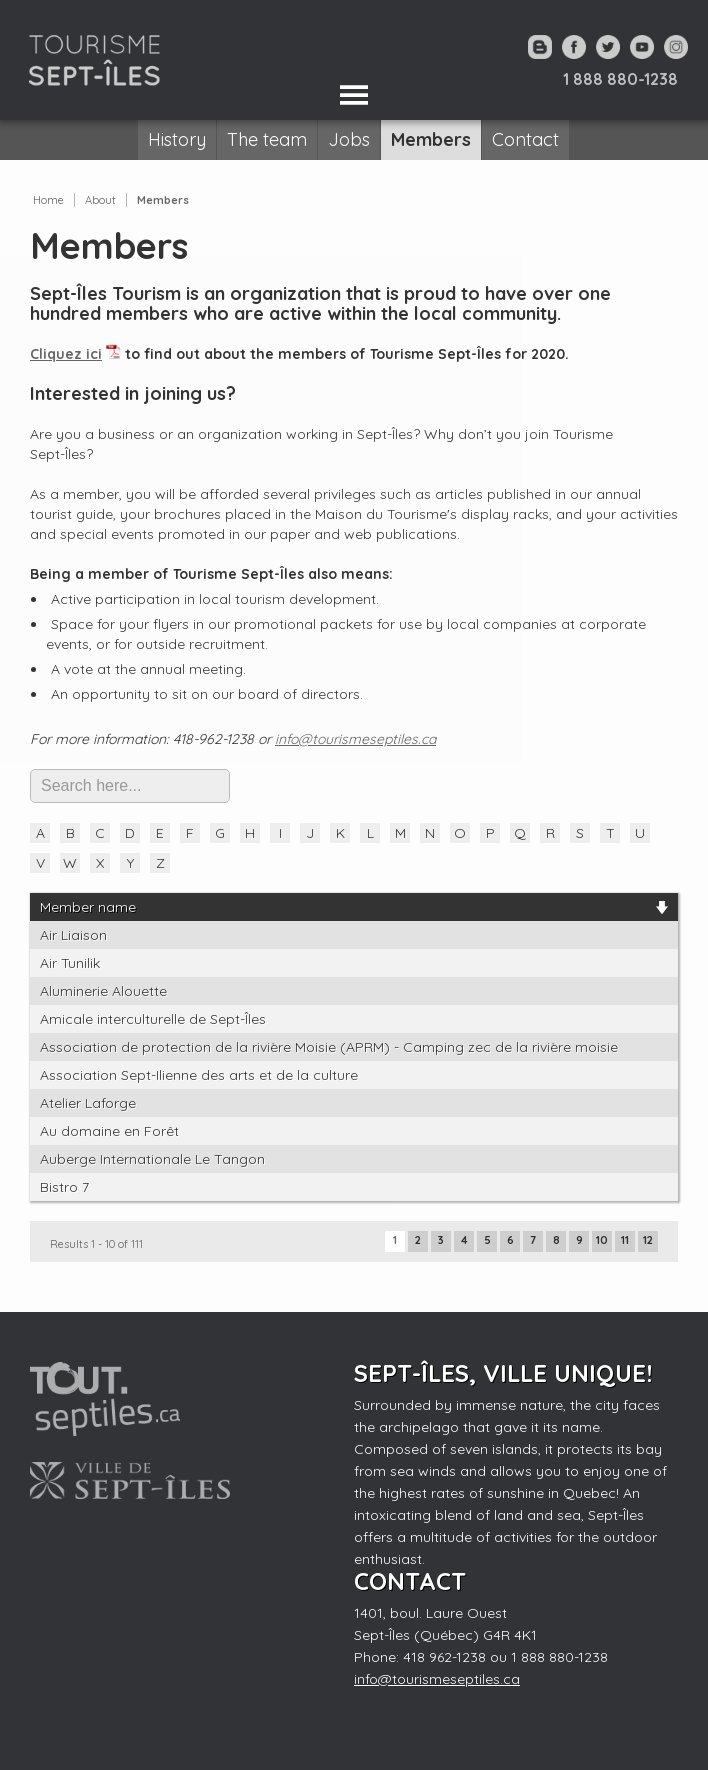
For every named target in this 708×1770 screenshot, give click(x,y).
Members (163, 200)
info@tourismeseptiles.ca (355, 739)
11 (625, 1240)
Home (48, 200)
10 (602, 1240)
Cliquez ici (66, 354)
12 (648, 1240)
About (100, 200)
